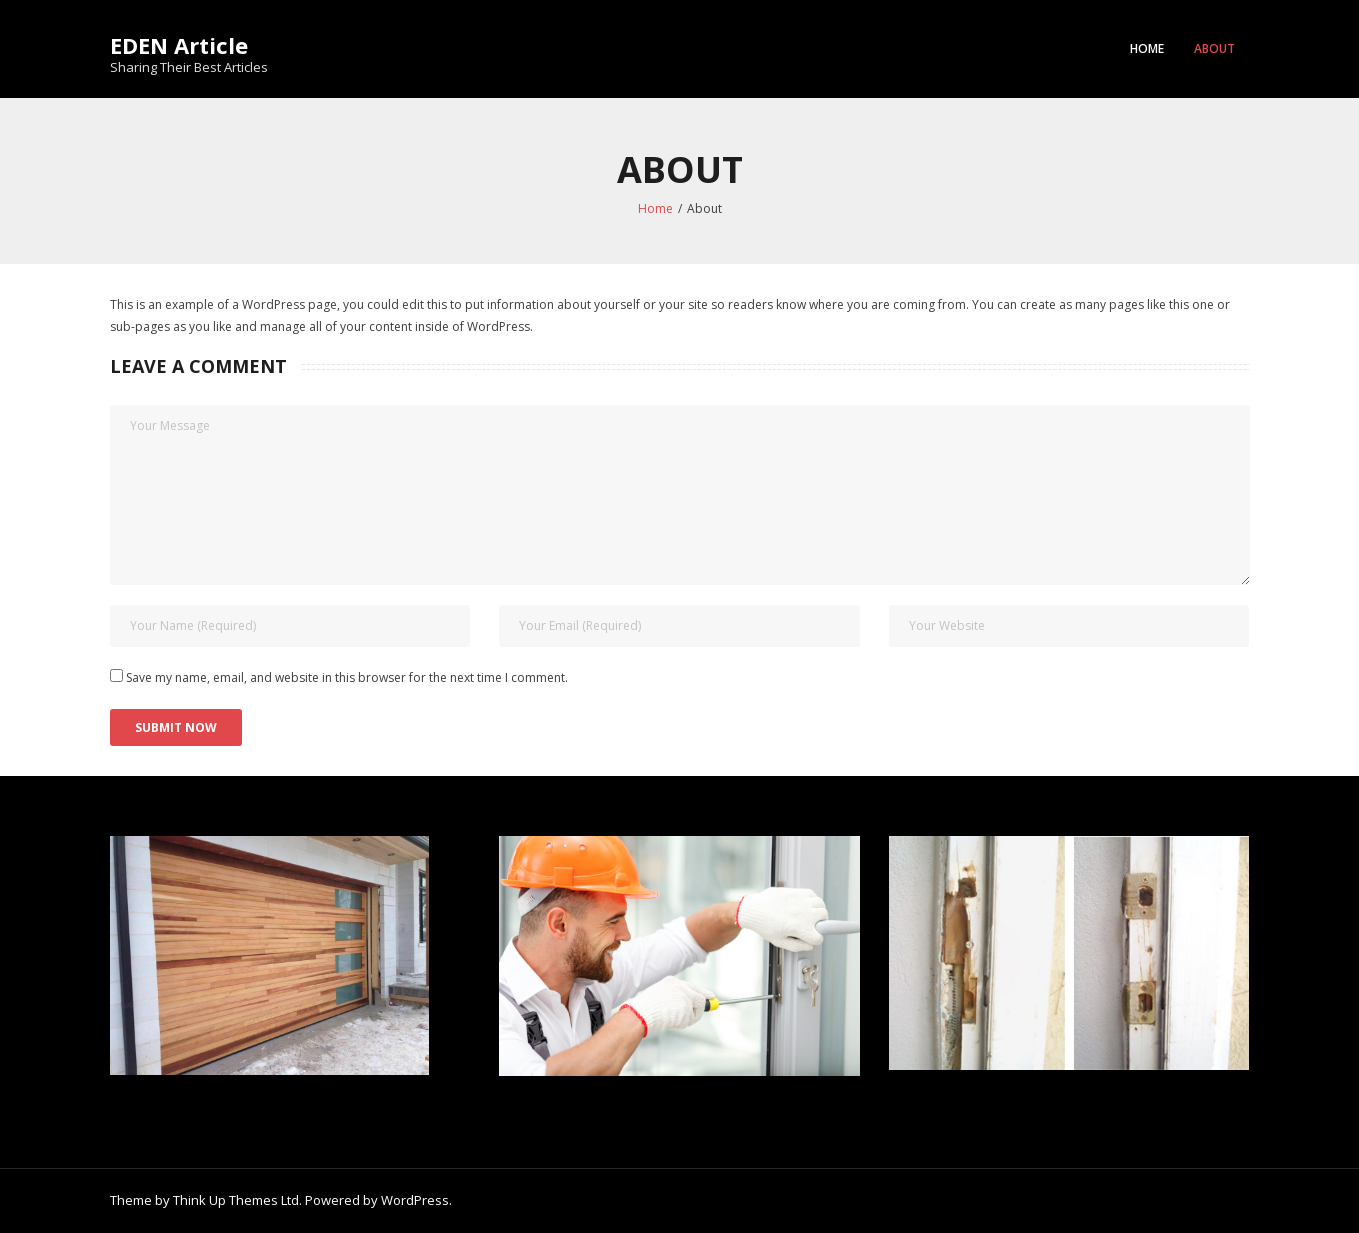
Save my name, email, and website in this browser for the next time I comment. (347, 677)
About (1214, 48)
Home (1147, 48)
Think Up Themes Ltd (236, 1200)
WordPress (415, 1200)
